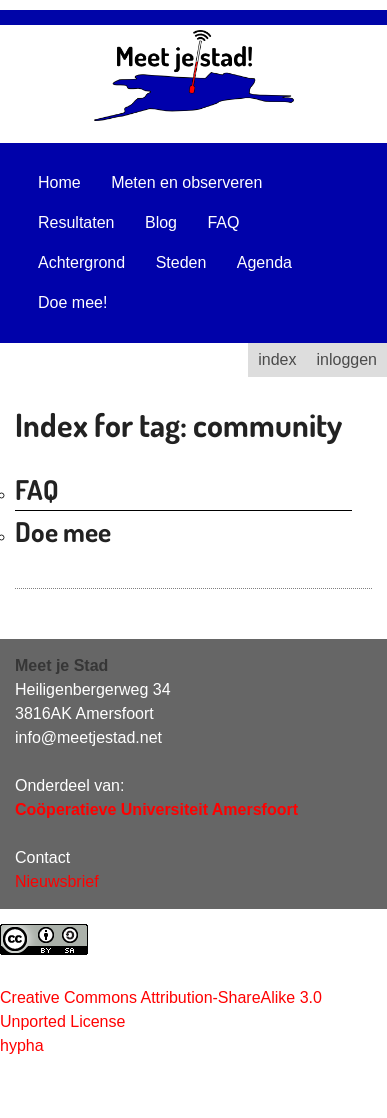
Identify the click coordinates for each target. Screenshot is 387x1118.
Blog (161, 222)
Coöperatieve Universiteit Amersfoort (156, 809)
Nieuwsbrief (57, 881)
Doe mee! (72, 302)
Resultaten (76, 222)
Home (59, 182)
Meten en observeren (186, 182)
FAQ (223, 222)
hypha (22, 1045)
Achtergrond (81, 262)
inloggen (347, 359)
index (277, 359)
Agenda (264, 262)
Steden (181, 262)
